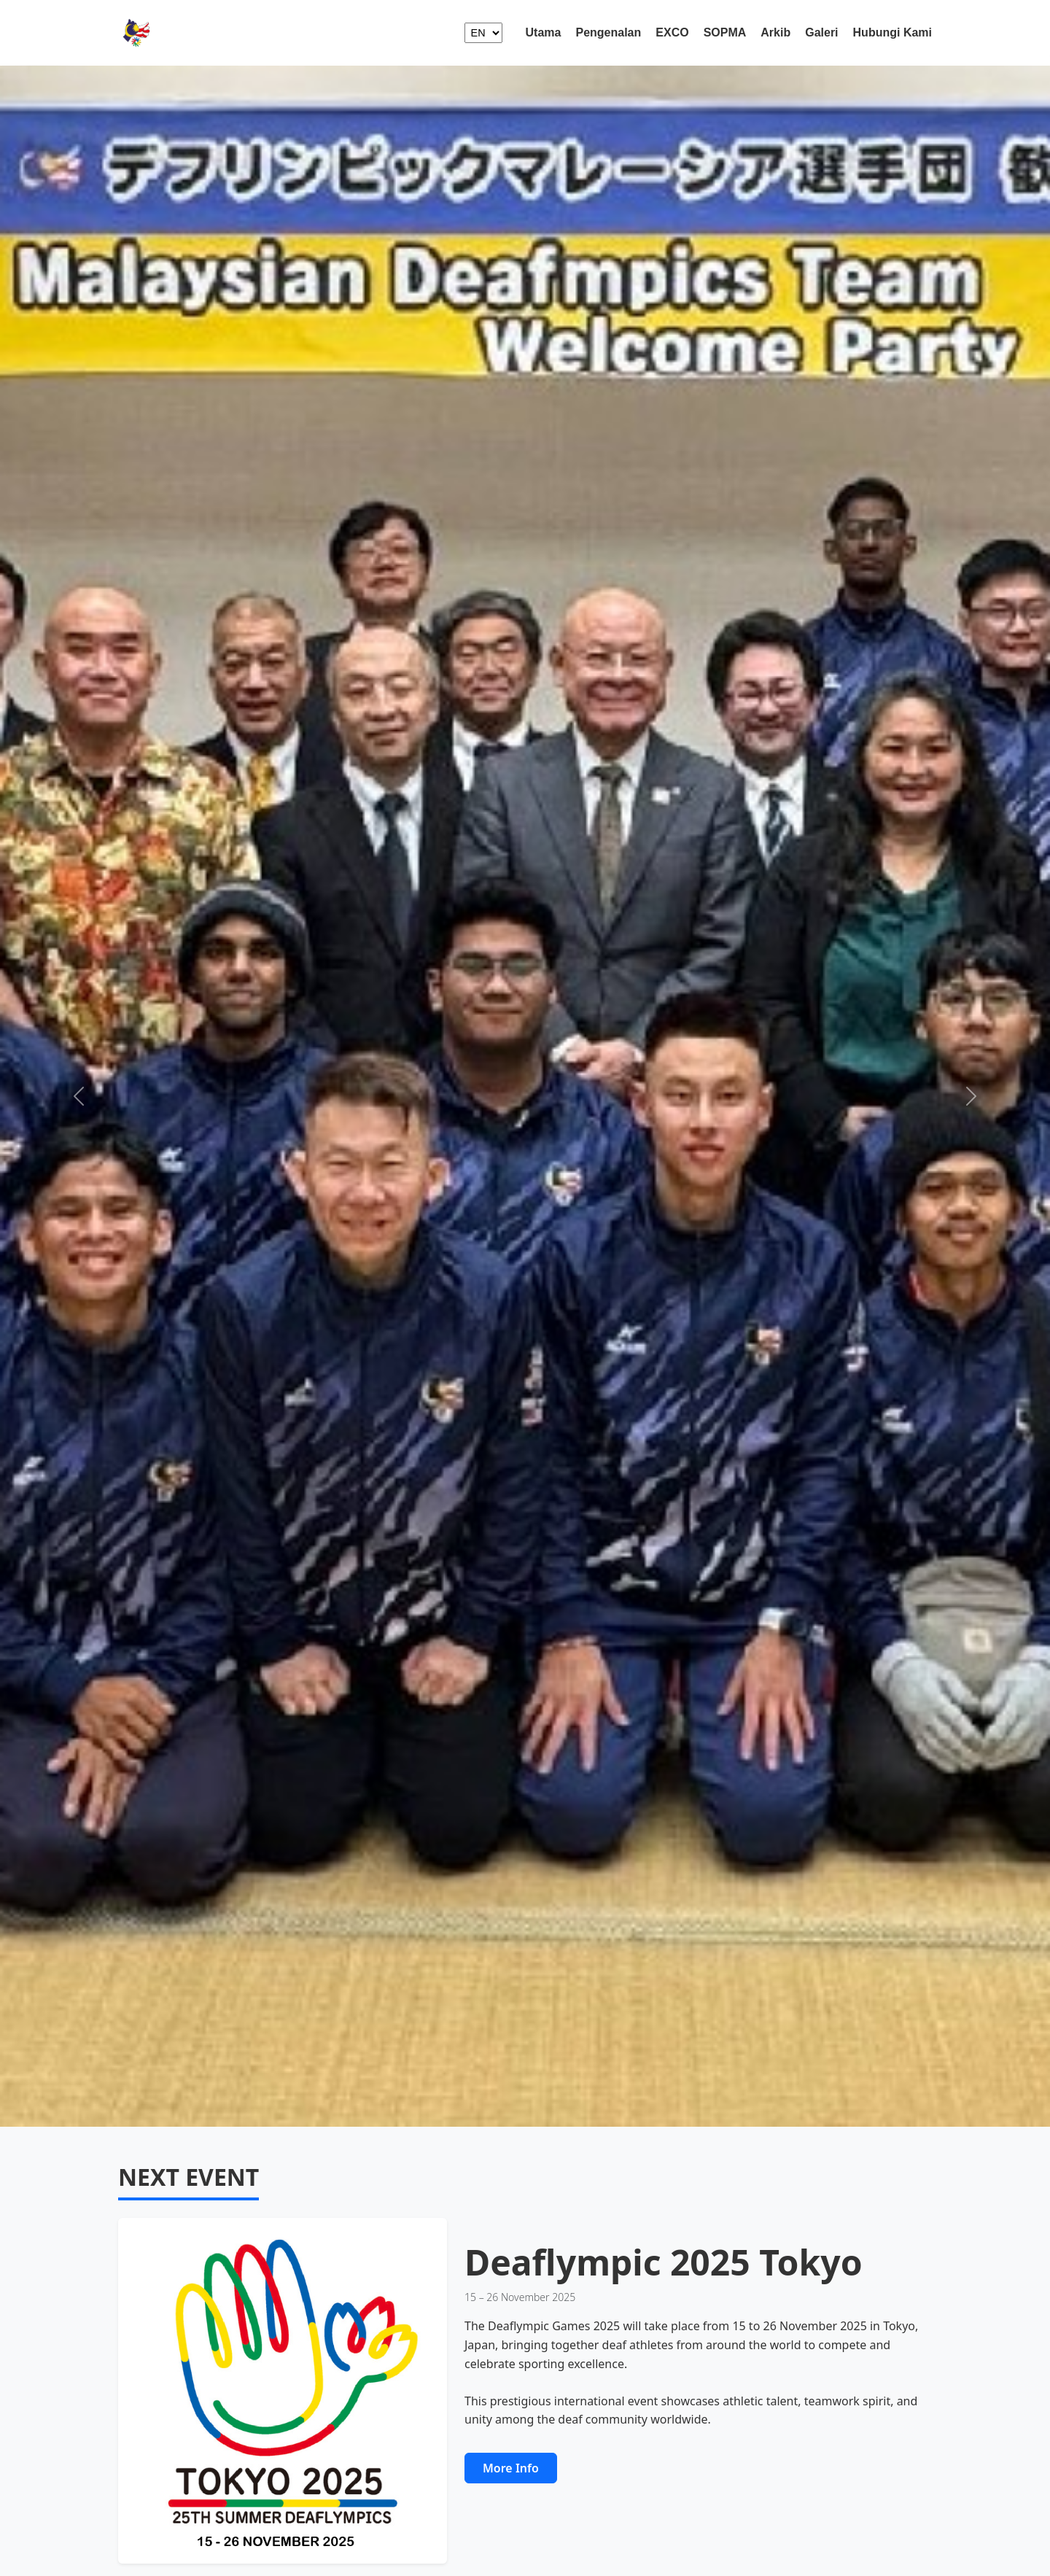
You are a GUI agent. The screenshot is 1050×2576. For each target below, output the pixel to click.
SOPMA (725, 32)
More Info (511, 2468)
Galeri (821, 32)
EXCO (672, 32)
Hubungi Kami (892, 32)
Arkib (775, 32)
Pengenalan (608, 32)
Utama (543, 32)
